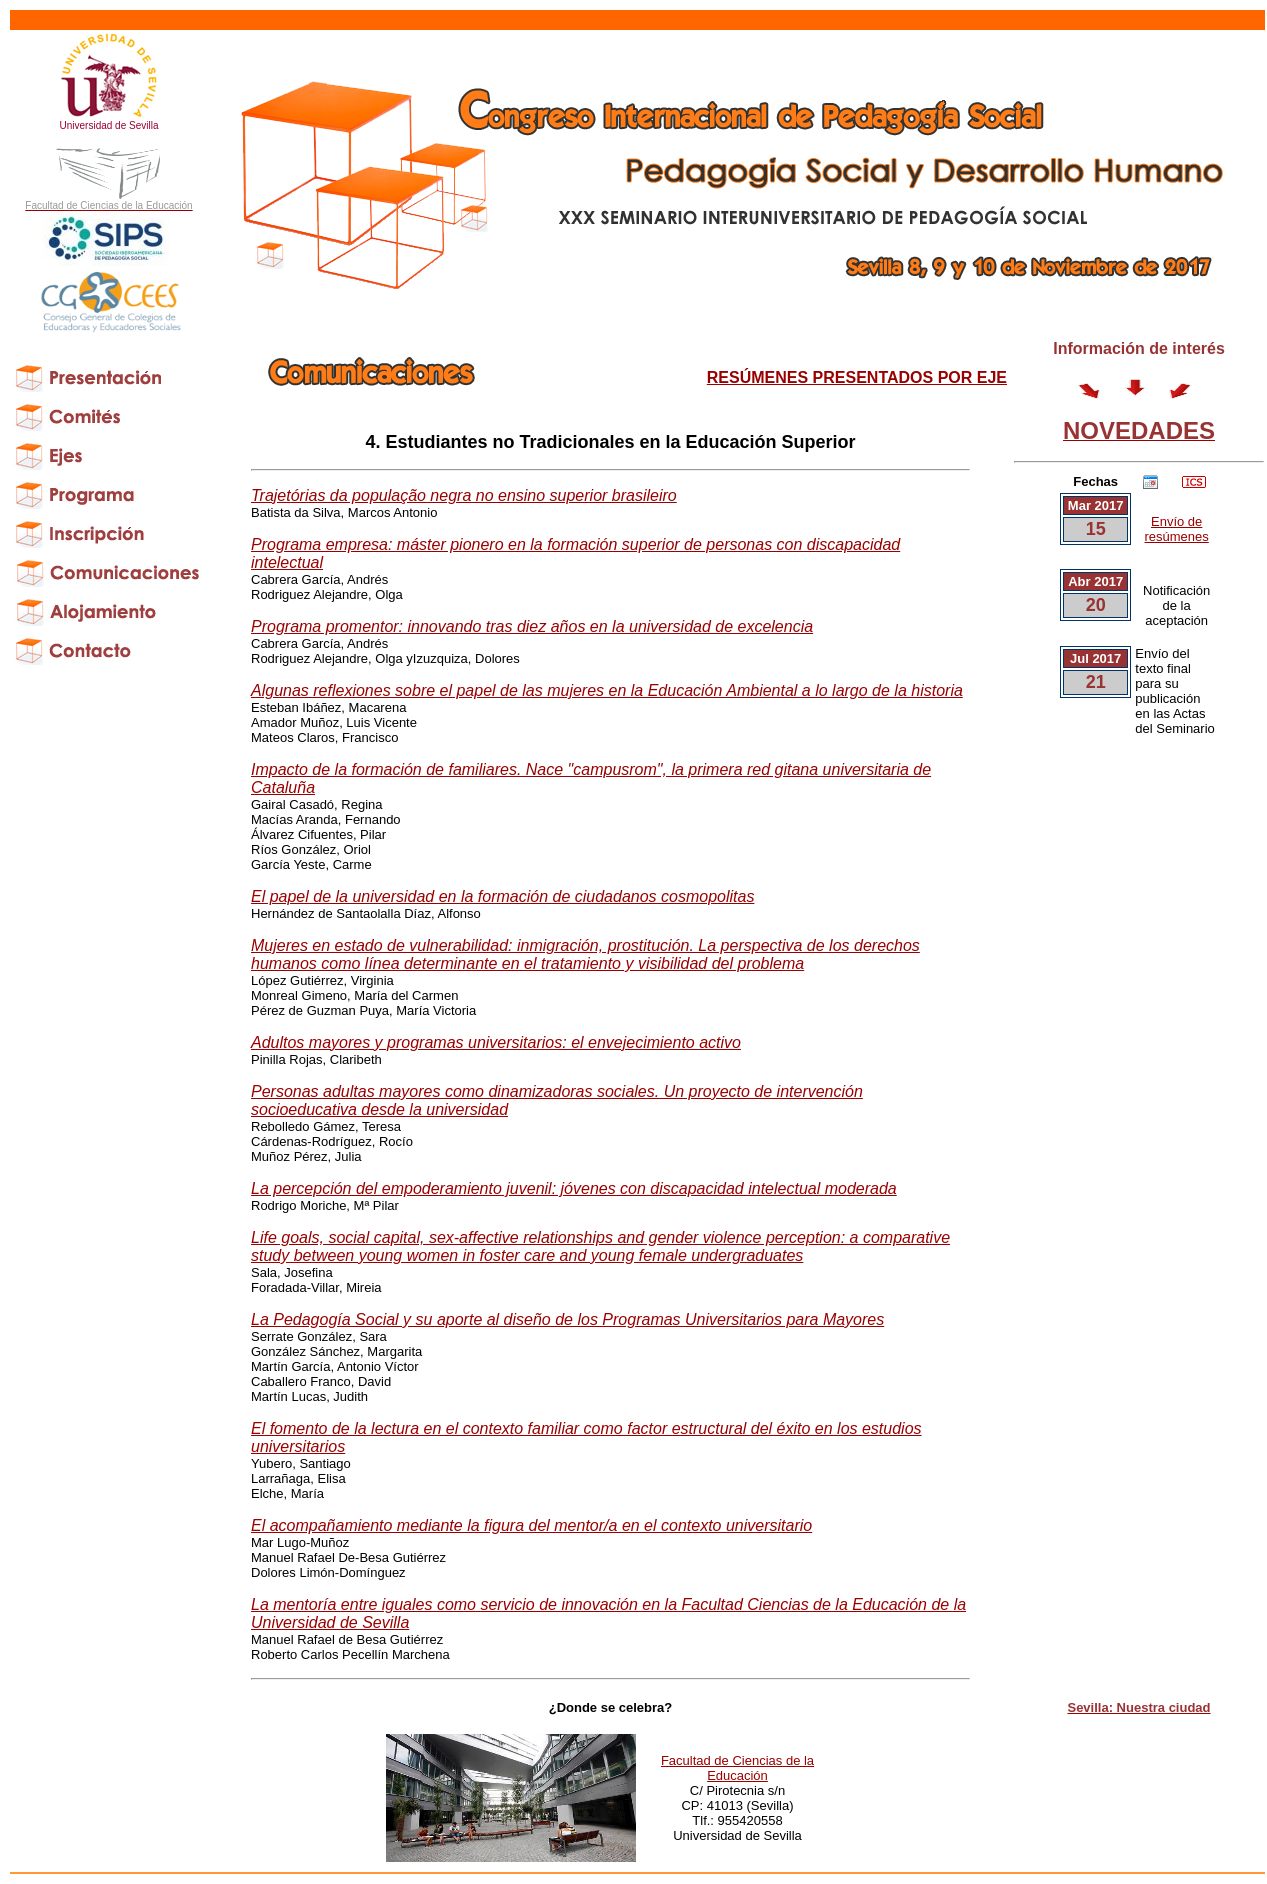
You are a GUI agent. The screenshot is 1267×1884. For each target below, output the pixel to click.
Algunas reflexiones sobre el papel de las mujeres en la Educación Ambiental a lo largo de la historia (607, 690)
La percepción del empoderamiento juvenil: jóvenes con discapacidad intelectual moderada (574, 1188)
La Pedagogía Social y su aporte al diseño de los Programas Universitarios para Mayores (567, 1319)
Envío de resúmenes (1177, 529)
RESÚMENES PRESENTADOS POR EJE (857, 377)
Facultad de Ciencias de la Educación (737, 1768)
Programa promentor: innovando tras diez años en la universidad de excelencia (532, 626)
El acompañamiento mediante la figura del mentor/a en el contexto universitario (531, 1525)
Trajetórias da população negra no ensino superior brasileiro (464, 495)
